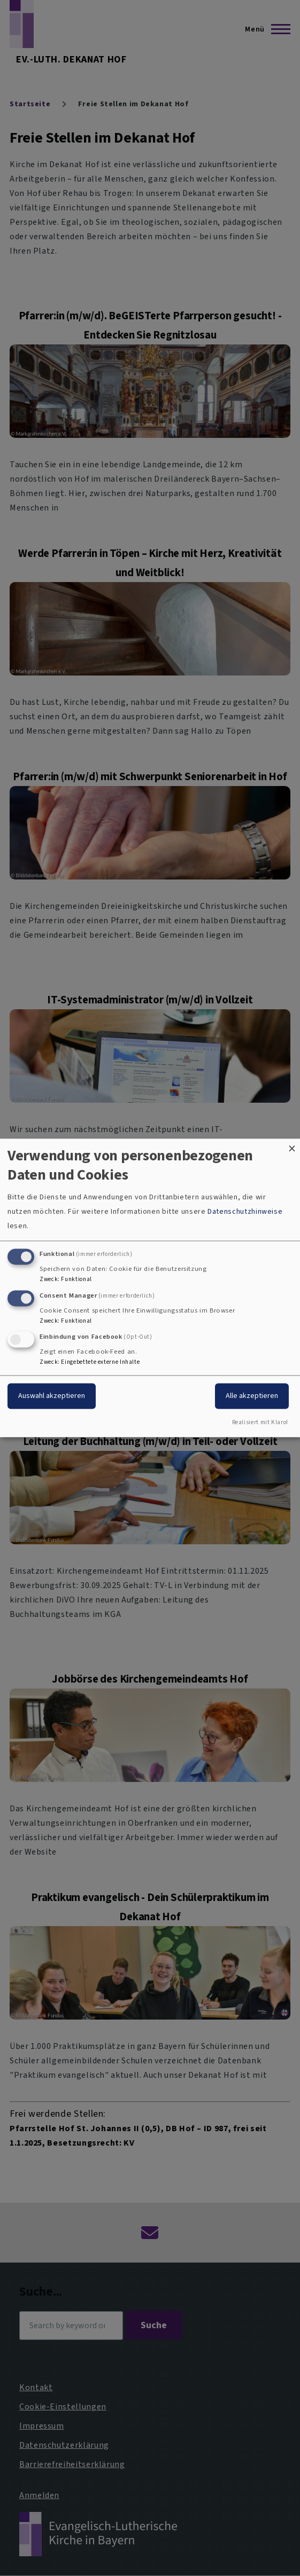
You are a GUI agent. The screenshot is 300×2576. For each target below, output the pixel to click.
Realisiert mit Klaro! (260, 1423)
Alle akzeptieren (252, 1396)
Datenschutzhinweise (244, 1211)
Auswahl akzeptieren (51, 1396)
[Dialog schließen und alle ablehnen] (292, 1145)
